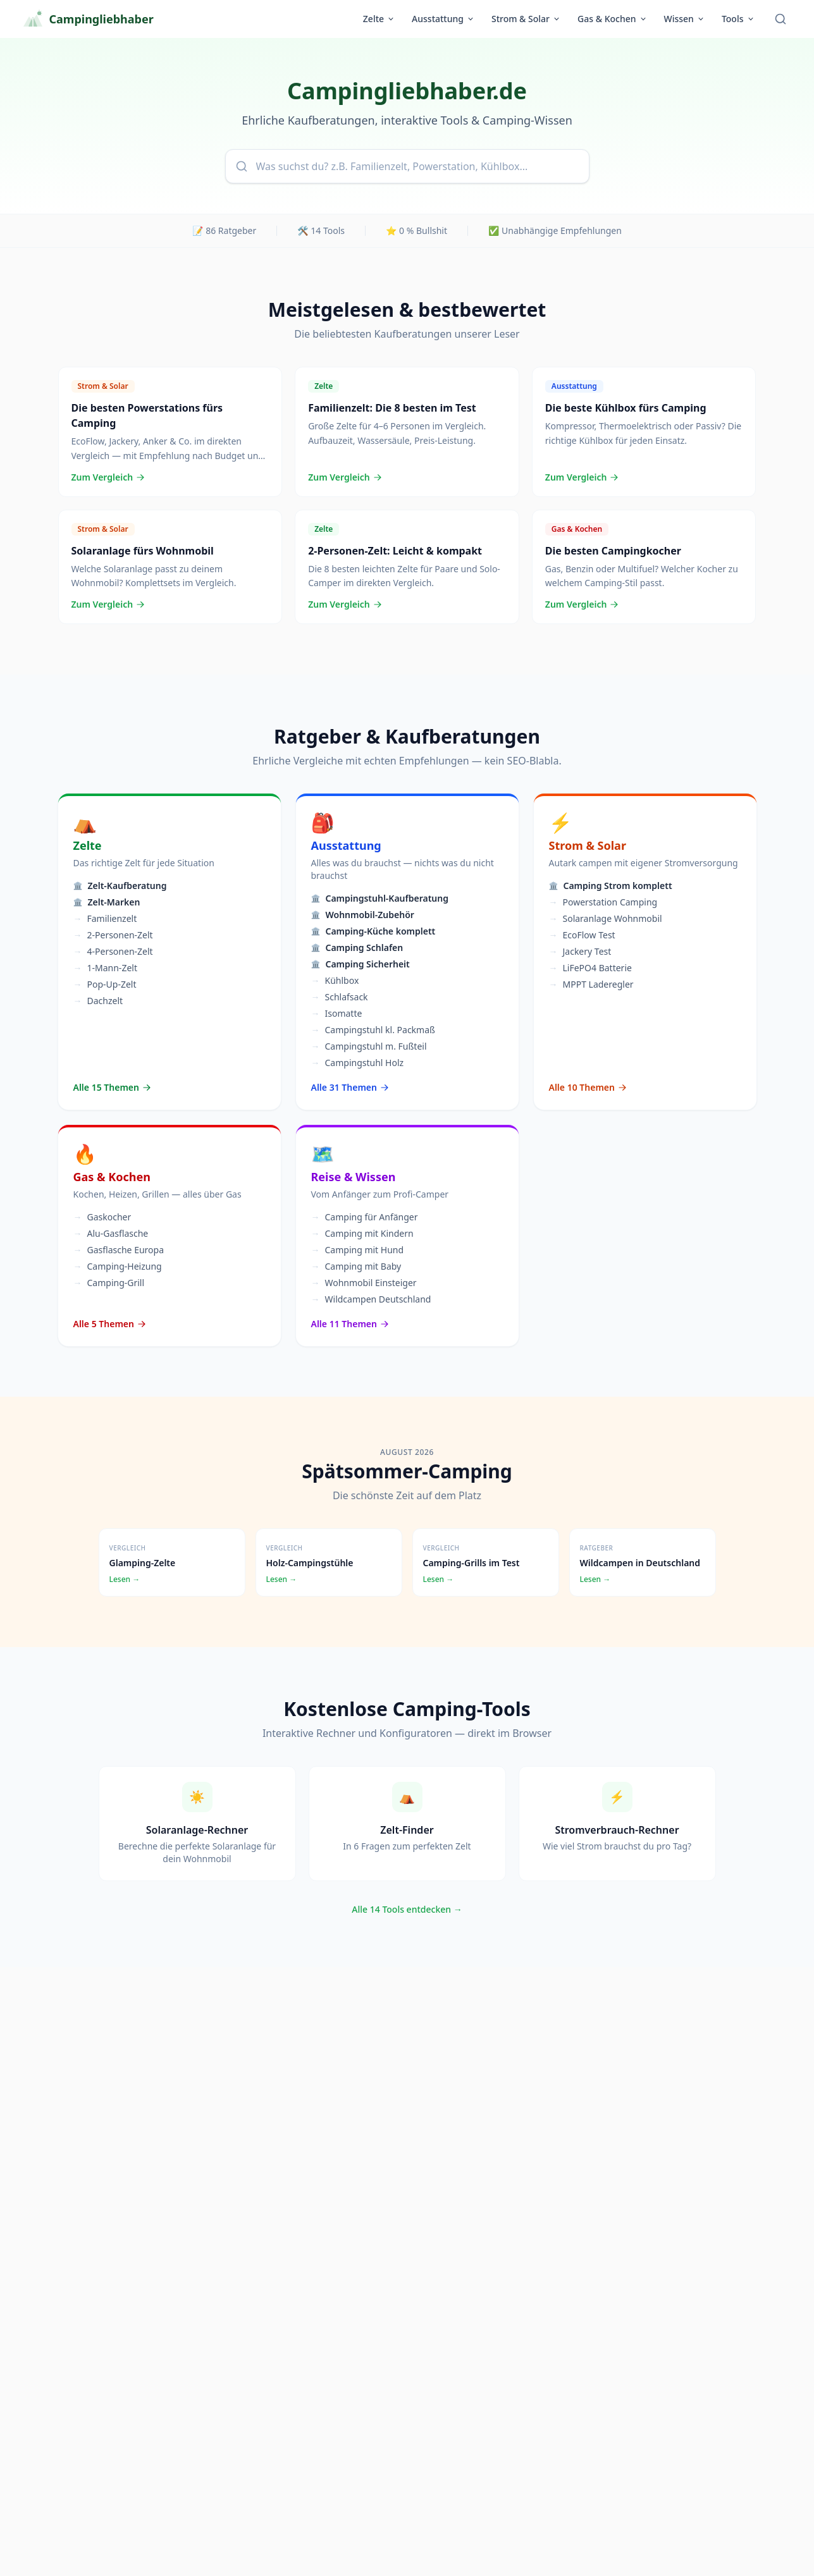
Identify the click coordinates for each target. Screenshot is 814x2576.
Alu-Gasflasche (111, 1233)
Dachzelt (98, 1001)
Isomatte (336, 1013)
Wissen (684, 19)
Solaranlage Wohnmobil (605, 918)
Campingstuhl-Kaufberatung (379, 898)
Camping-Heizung (117, 1266)
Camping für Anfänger (364, 1217)
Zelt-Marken (106, 902)
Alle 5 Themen (110, 1324)
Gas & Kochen (612, 19)
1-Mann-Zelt (105, 968)
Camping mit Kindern (362, 1233)
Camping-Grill (109, 1283)
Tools (738, 19)
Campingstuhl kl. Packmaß (373, 1030)
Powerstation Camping (603, 902)
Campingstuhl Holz (357, 1063)
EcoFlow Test (582, 935)
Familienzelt (105, 918)
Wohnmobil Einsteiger (364, 1283)
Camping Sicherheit (360, 964)
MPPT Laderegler (591, 984)
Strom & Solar (526, 19)
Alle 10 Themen (588, 1087)
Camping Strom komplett (610, 886)
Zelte (379, 19)
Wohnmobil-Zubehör (362, 915)
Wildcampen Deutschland (371, 1299)
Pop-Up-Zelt (105, 984)
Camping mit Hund (357, 1250)
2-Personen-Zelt (113, 935)
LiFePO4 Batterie (590, 968)
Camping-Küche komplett (373, 931)
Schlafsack (339, 997)
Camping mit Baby (356, 1266)
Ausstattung (443, 19)
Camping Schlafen (357, 947)
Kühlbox (335, 980)
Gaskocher (102, 1217)
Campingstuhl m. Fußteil (369, 1046)
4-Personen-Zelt (113, 951)
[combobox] (407, 166)
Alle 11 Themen (350, 1324)
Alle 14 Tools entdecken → (407, 1909)
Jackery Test (580, 951)
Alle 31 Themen (350, 1087)
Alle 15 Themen (112, 1087)
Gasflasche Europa (118, 1250)
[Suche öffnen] (780, 19)
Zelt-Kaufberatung (120, 886)
